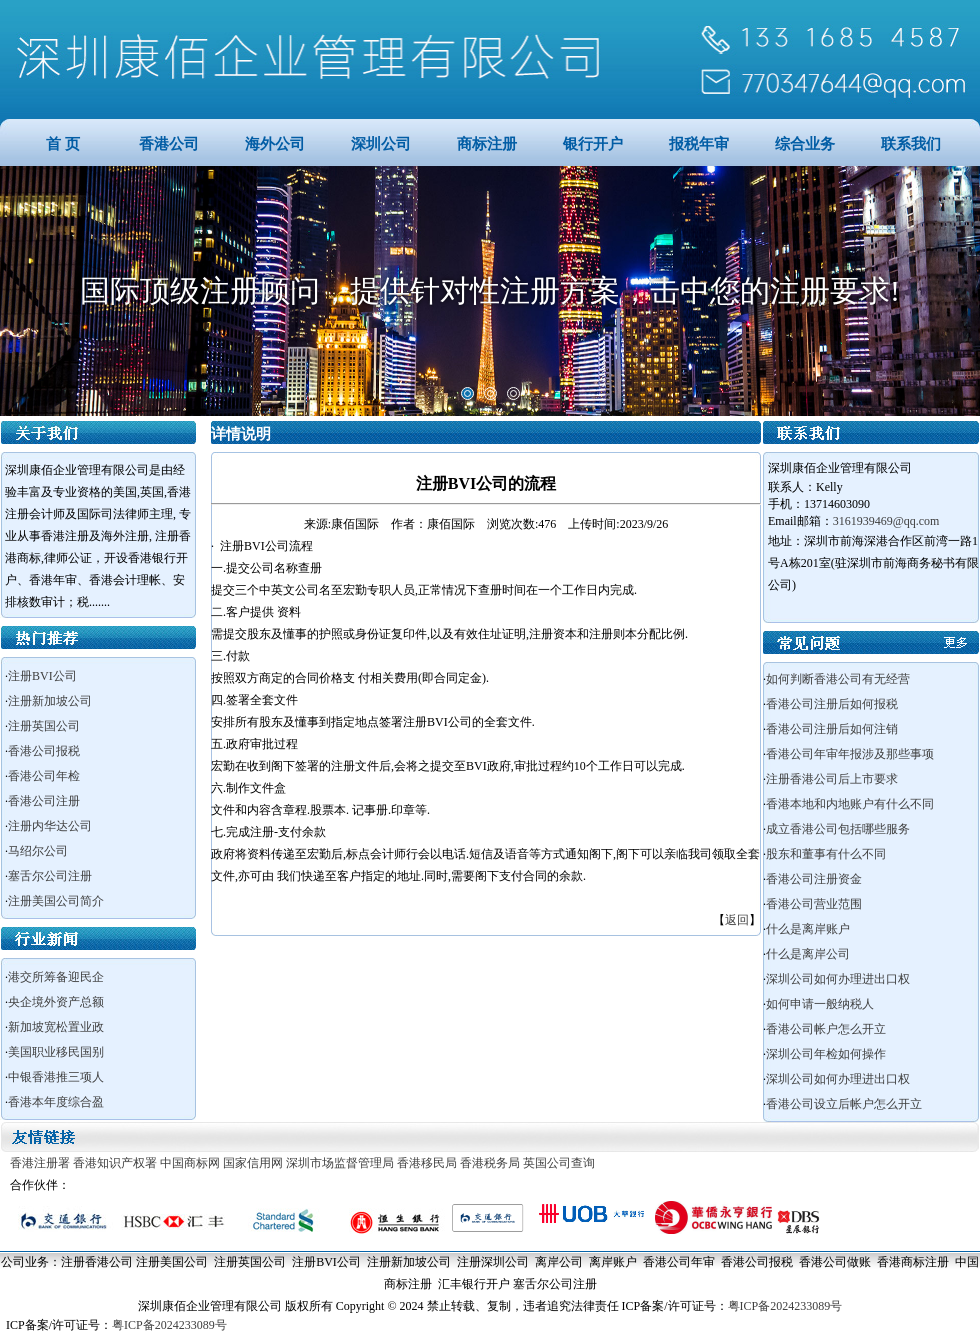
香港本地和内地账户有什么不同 (850, 804)
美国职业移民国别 (56, 1052)
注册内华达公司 (50, 826)
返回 (737, 920)
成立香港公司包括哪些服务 (838, 829)
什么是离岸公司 (808, 954)
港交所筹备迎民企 (56, 977)
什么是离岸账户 (808, 929)
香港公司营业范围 (814, 904)
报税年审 (699, 144)
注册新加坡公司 (50, 701)
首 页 (63, 144)
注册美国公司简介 (56, 901)
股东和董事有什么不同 (826, 854)
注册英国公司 (44, 726)
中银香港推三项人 (56, 1077)
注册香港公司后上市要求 (832, 779)
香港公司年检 (44, 776)
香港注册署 (40, 1163)
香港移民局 (427, 1163)
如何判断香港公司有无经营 (838, 679)
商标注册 (487, 144)
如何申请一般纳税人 (820, 1004)
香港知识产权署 (115, 1163)
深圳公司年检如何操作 (826, 1054)
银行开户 (593, 144)
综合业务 (805, 144)
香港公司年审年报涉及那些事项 (850, 754)
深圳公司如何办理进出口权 (838, 979)
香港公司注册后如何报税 (832, 704)
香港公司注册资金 (814, 879)
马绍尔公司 (38, 851)
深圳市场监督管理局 (340, 1163)
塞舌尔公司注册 (50, 876)
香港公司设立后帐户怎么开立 (844, 1104)
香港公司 (169, 144)
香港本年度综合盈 (56, 1102)
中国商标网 (190, 1163)
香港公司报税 (44, 751)
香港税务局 (490, 1163)
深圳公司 (381, 144)
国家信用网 (253, 1163)
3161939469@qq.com (886, 521)
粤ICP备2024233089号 (785, 1306)
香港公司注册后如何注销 (832, 729)
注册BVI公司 (42, 676)
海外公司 (275, 144)
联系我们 (911, 144)
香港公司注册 (44, 801)
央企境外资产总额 (56, 1002)
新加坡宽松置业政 (56, 1027)
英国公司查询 (559, 1163)
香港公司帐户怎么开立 (826, 1029)
